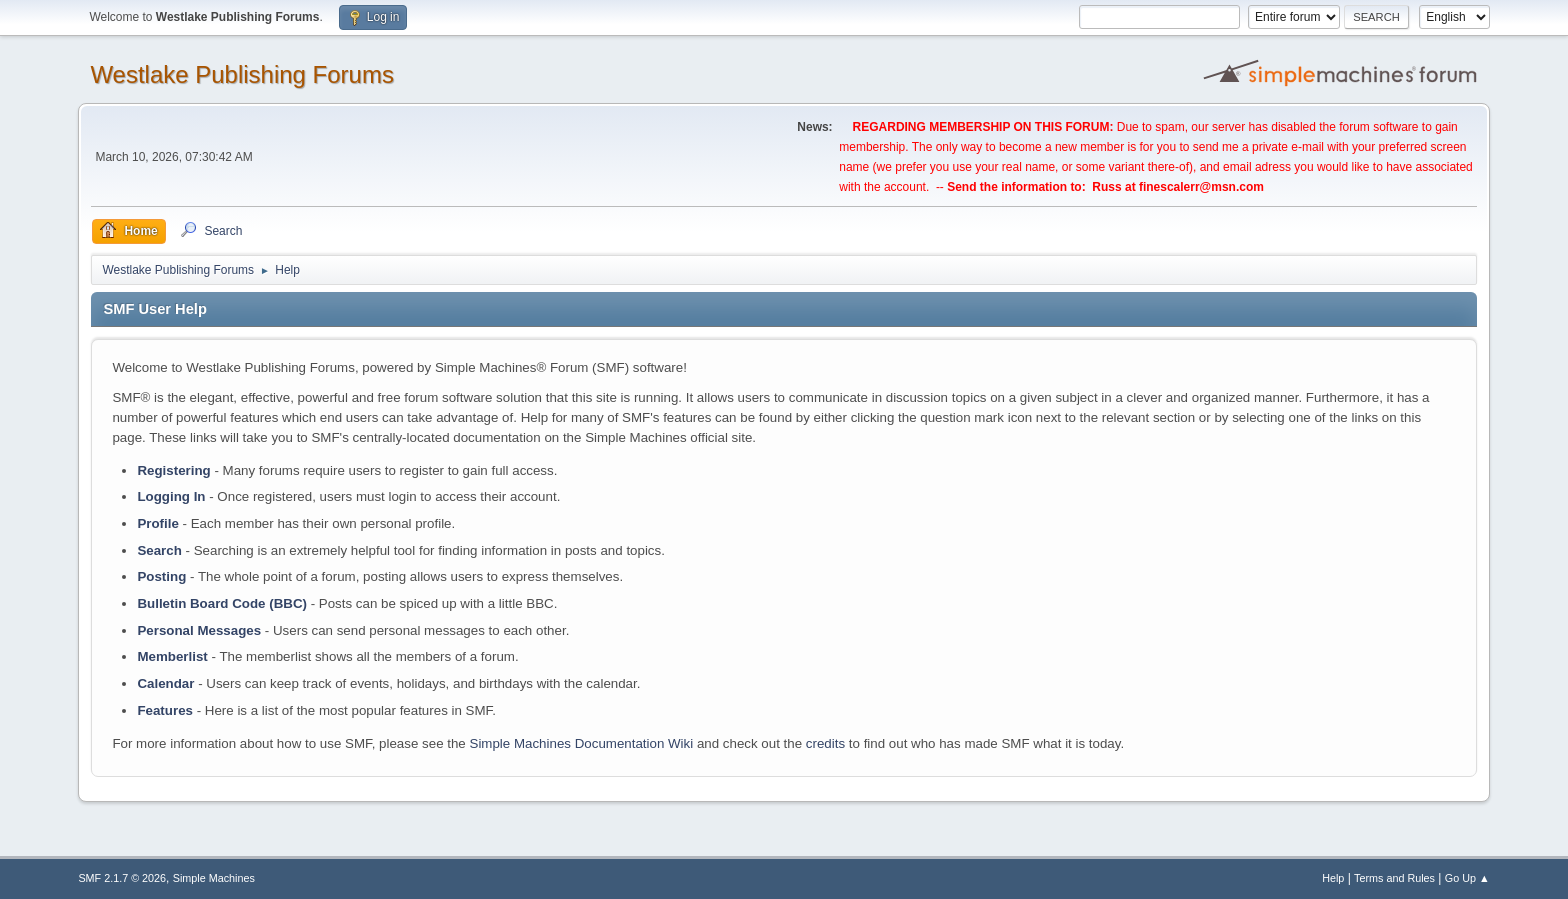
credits (825, 743)
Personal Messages (199, 630)
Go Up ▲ (1467, 878)
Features (165, 710)
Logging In (171, 496)
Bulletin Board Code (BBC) (222, 603)
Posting (161, 576)
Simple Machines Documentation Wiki (582, 743)
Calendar (165, 683)
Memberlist (172, 656)
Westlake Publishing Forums (241, 74)
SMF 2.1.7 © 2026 (122, 878)
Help (1333, 878)
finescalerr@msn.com (1201, 187)
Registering (173, 470)
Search (159, 550)
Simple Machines (214, 878)
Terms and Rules (1394, 878)
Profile (157, 523)
